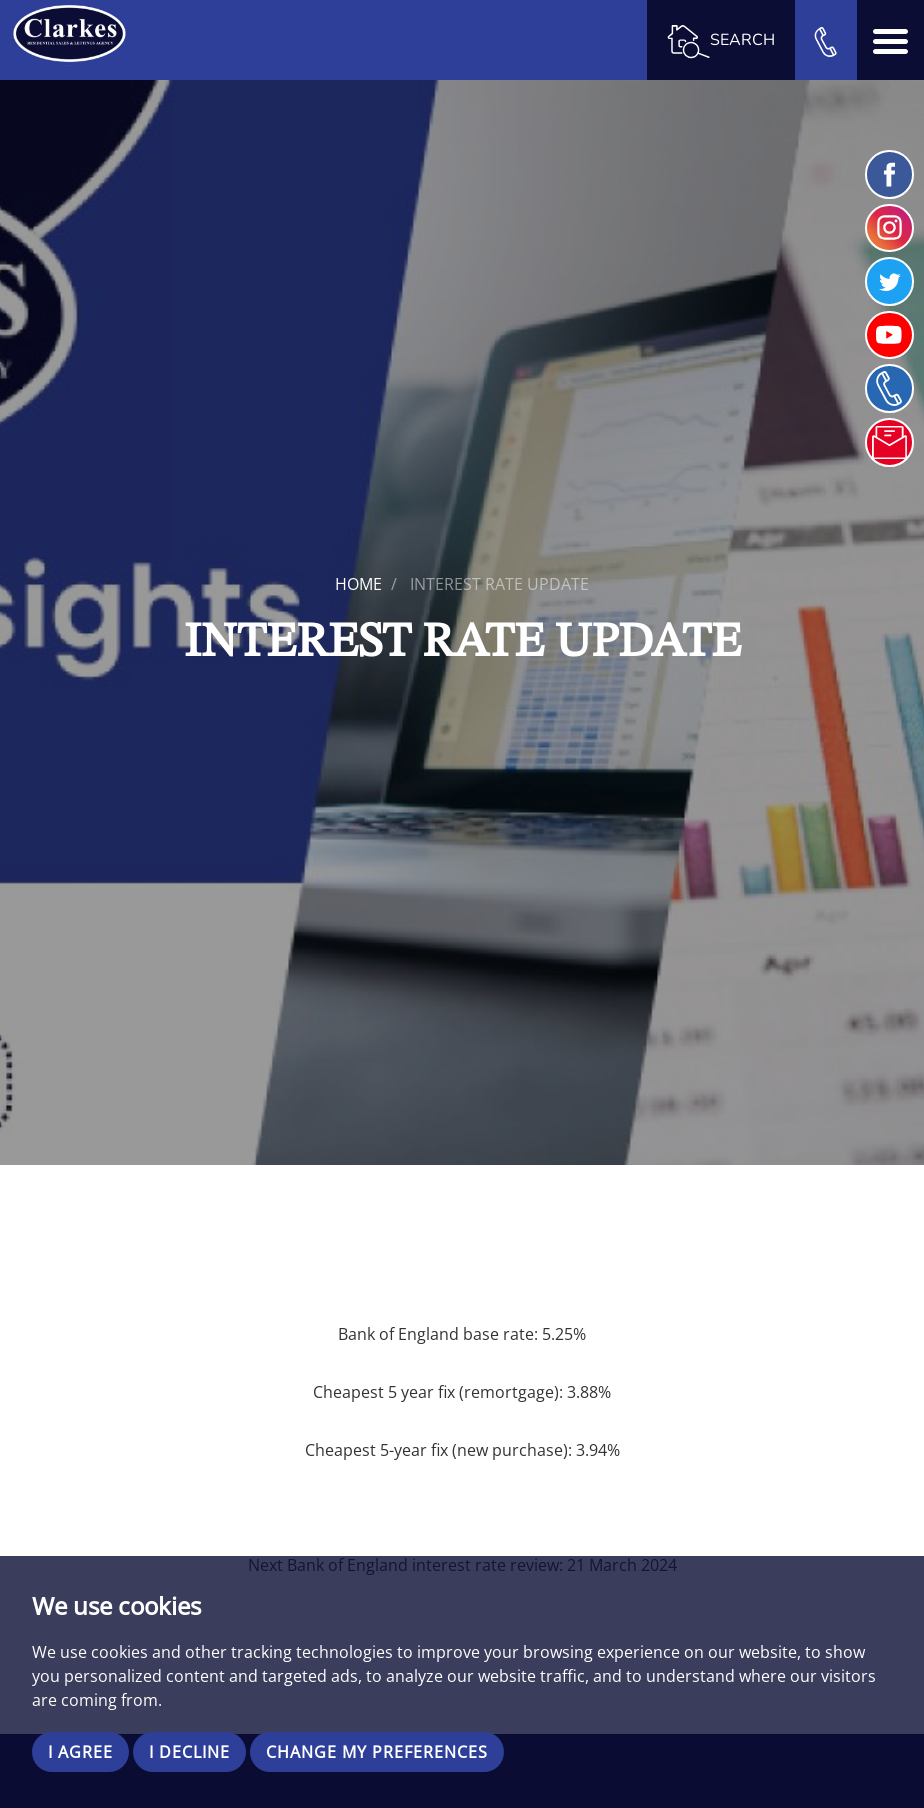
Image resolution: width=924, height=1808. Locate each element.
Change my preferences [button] (377, 1752)
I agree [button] (80, 1752)
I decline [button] (189, 1752)
